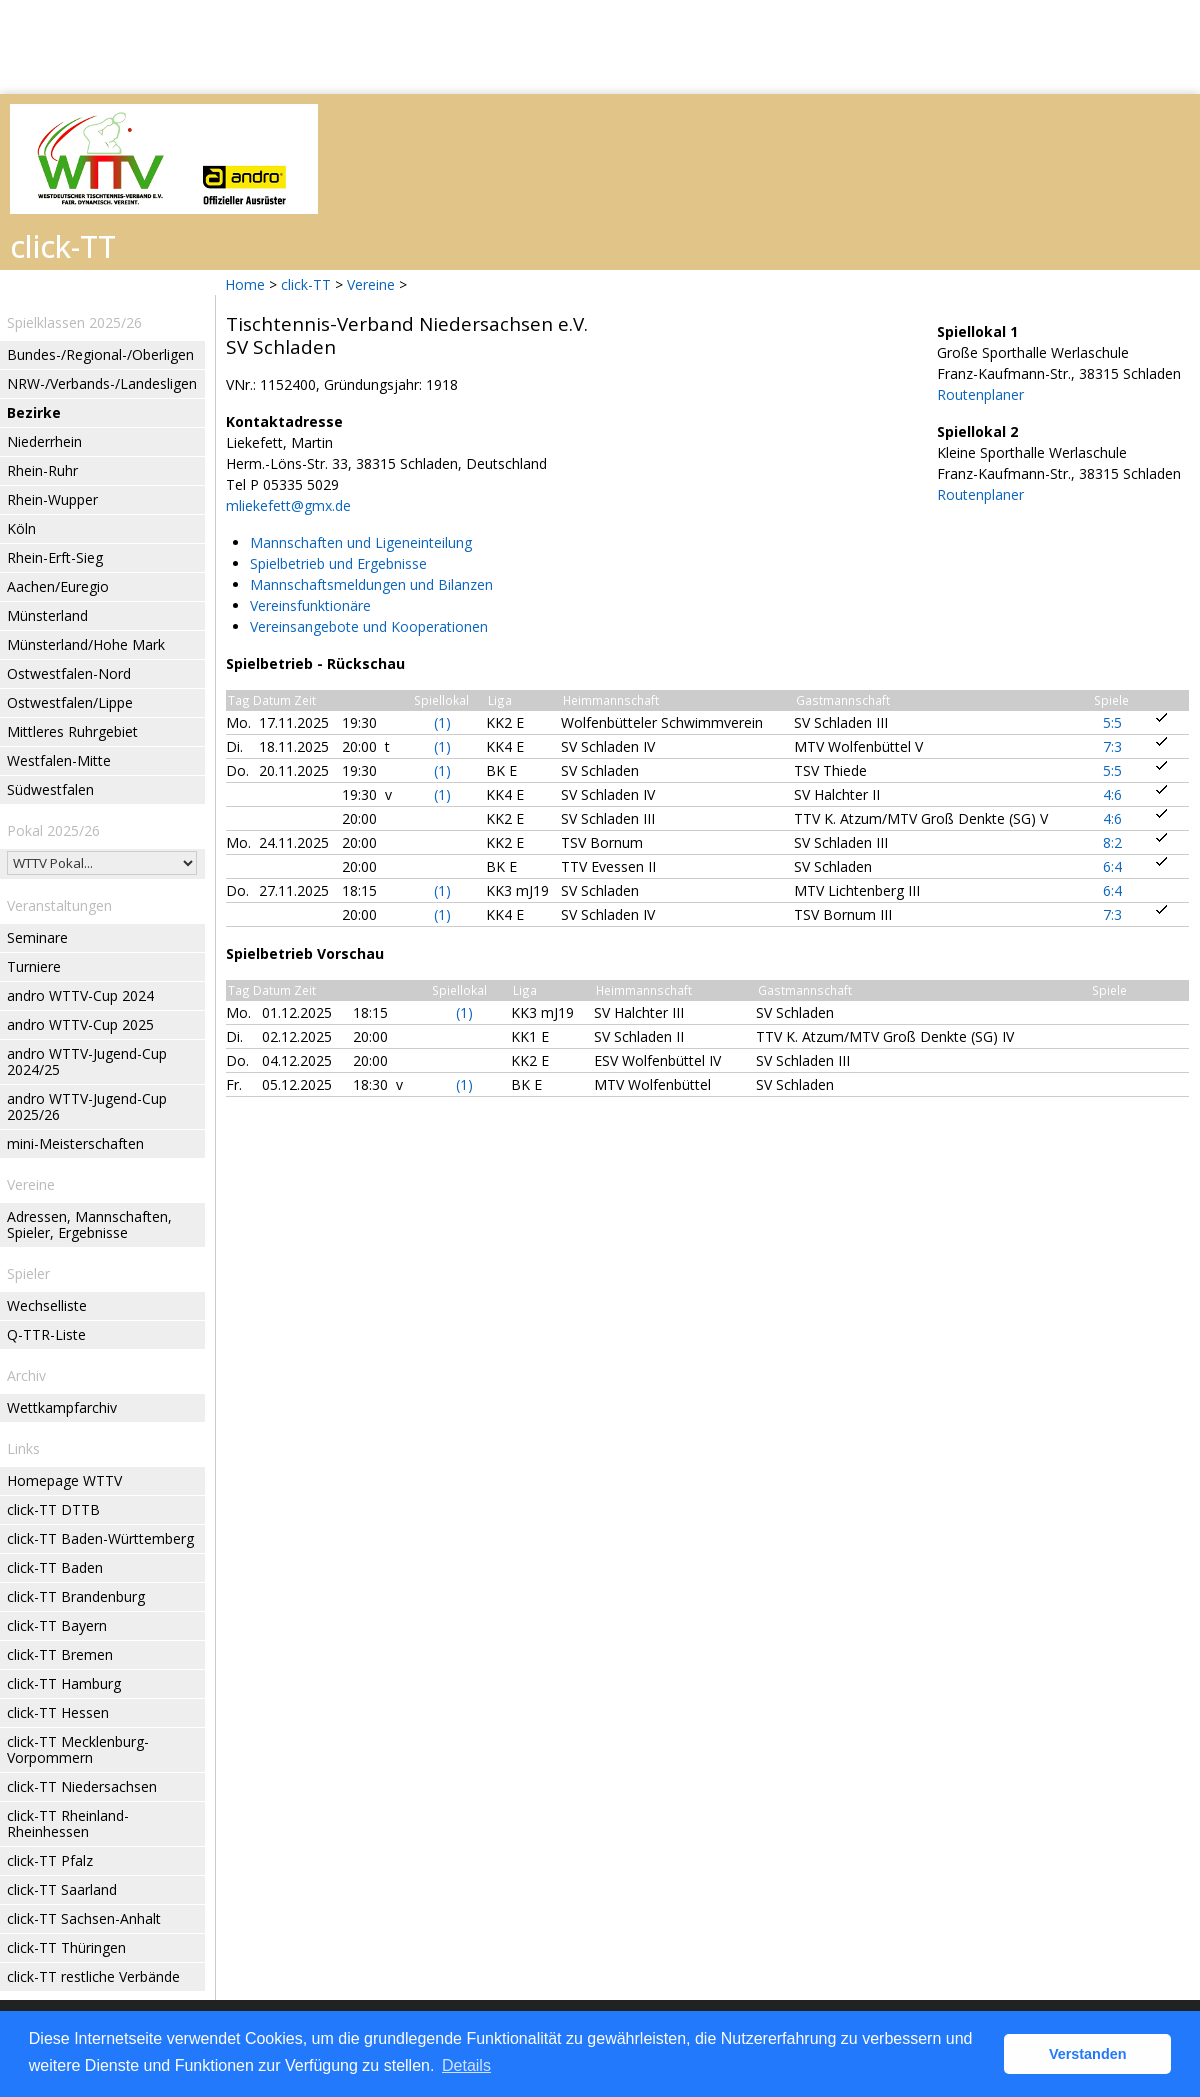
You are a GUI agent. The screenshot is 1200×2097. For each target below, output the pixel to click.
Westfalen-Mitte (59, 760)
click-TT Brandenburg (76, 1596)
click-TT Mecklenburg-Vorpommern (78, 1749)
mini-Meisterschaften (75, 1143)
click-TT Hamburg (64, 1683)
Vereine (371, 284)
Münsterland (47, 615)
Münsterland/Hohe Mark (86, 644)
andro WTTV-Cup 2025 (80, 1024)
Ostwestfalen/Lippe (70, 702)
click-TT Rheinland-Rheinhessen (68, 1823)
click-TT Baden (55, 1567)
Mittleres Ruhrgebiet (72, 731)
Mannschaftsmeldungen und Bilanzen (371, 584)
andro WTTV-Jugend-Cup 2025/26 (87, 1106)
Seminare (37, 937)
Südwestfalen (50, 789)
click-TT (306, 284)
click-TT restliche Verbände (93, 1976)
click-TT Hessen (58, 1712)
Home (245, 284)
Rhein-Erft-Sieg (55, 557)
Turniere (34, 966)
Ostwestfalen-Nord (69, 673)
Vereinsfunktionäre (310, 605)
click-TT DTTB (53, 1509)
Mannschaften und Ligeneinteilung (361, 542)
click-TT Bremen (60, 1654)
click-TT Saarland (62, 1889)
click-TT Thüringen (66, 1947)
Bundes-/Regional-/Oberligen (100, 354)
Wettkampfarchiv (62, 1407)
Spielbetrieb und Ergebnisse (338, 563)
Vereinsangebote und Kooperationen (369, 626)
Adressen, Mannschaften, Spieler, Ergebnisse (89, 1224)
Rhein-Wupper (52, 499)
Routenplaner (980, 394)
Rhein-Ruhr (42, 470)
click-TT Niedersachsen (82, 1786)
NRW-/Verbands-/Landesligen (102, 383)
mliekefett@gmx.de (288, 505)
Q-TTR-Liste (46, 1334)
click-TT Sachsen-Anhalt (84, 1918)
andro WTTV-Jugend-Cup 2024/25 (87, 1061)
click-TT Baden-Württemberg (100, 1538)
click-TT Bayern (57, 1625)
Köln (21, 528)
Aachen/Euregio (58, 586)
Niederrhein (44, 441)
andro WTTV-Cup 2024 (80, 995)
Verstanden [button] (1088, 2054)
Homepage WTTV (64, 1480)
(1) (442, 722)
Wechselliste (47, 1305)
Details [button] (466, 2065)
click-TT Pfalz (50, 1860)
